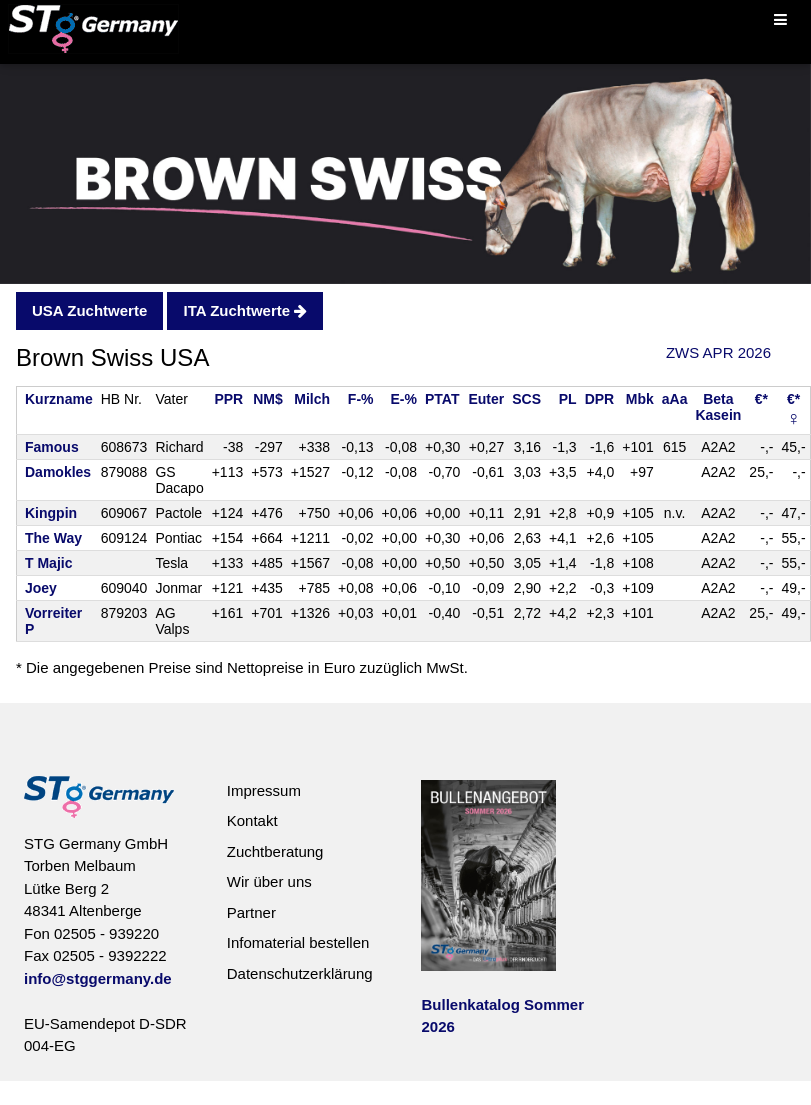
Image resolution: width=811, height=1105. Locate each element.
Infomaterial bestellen (298, 942)
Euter (486, 399)
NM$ (268, 399)
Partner (251, 912)
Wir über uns (269, 881)
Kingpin (51, 513)
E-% (404, 399)
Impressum (264, 790)
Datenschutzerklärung (300, 973)
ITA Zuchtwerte (245, 310)
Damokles (58, 472)
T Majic (48, 563)
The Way (53, 538)
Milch (312, 399)
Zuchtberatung (275, 851)
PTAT (442, 399)
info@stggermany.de (98, 978)
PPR (228, 399)
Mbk (640, 399)
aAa (675, 399)
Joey (41, 588)
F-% (361, 399)
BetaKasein (718, 407)
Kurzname (59, 399)
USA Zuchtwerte (89, 310)
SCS (526, 399)
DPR (600, 399)
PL (568, 399)
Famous (52, 447)
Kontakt (252, 820)
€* (761, 399)
